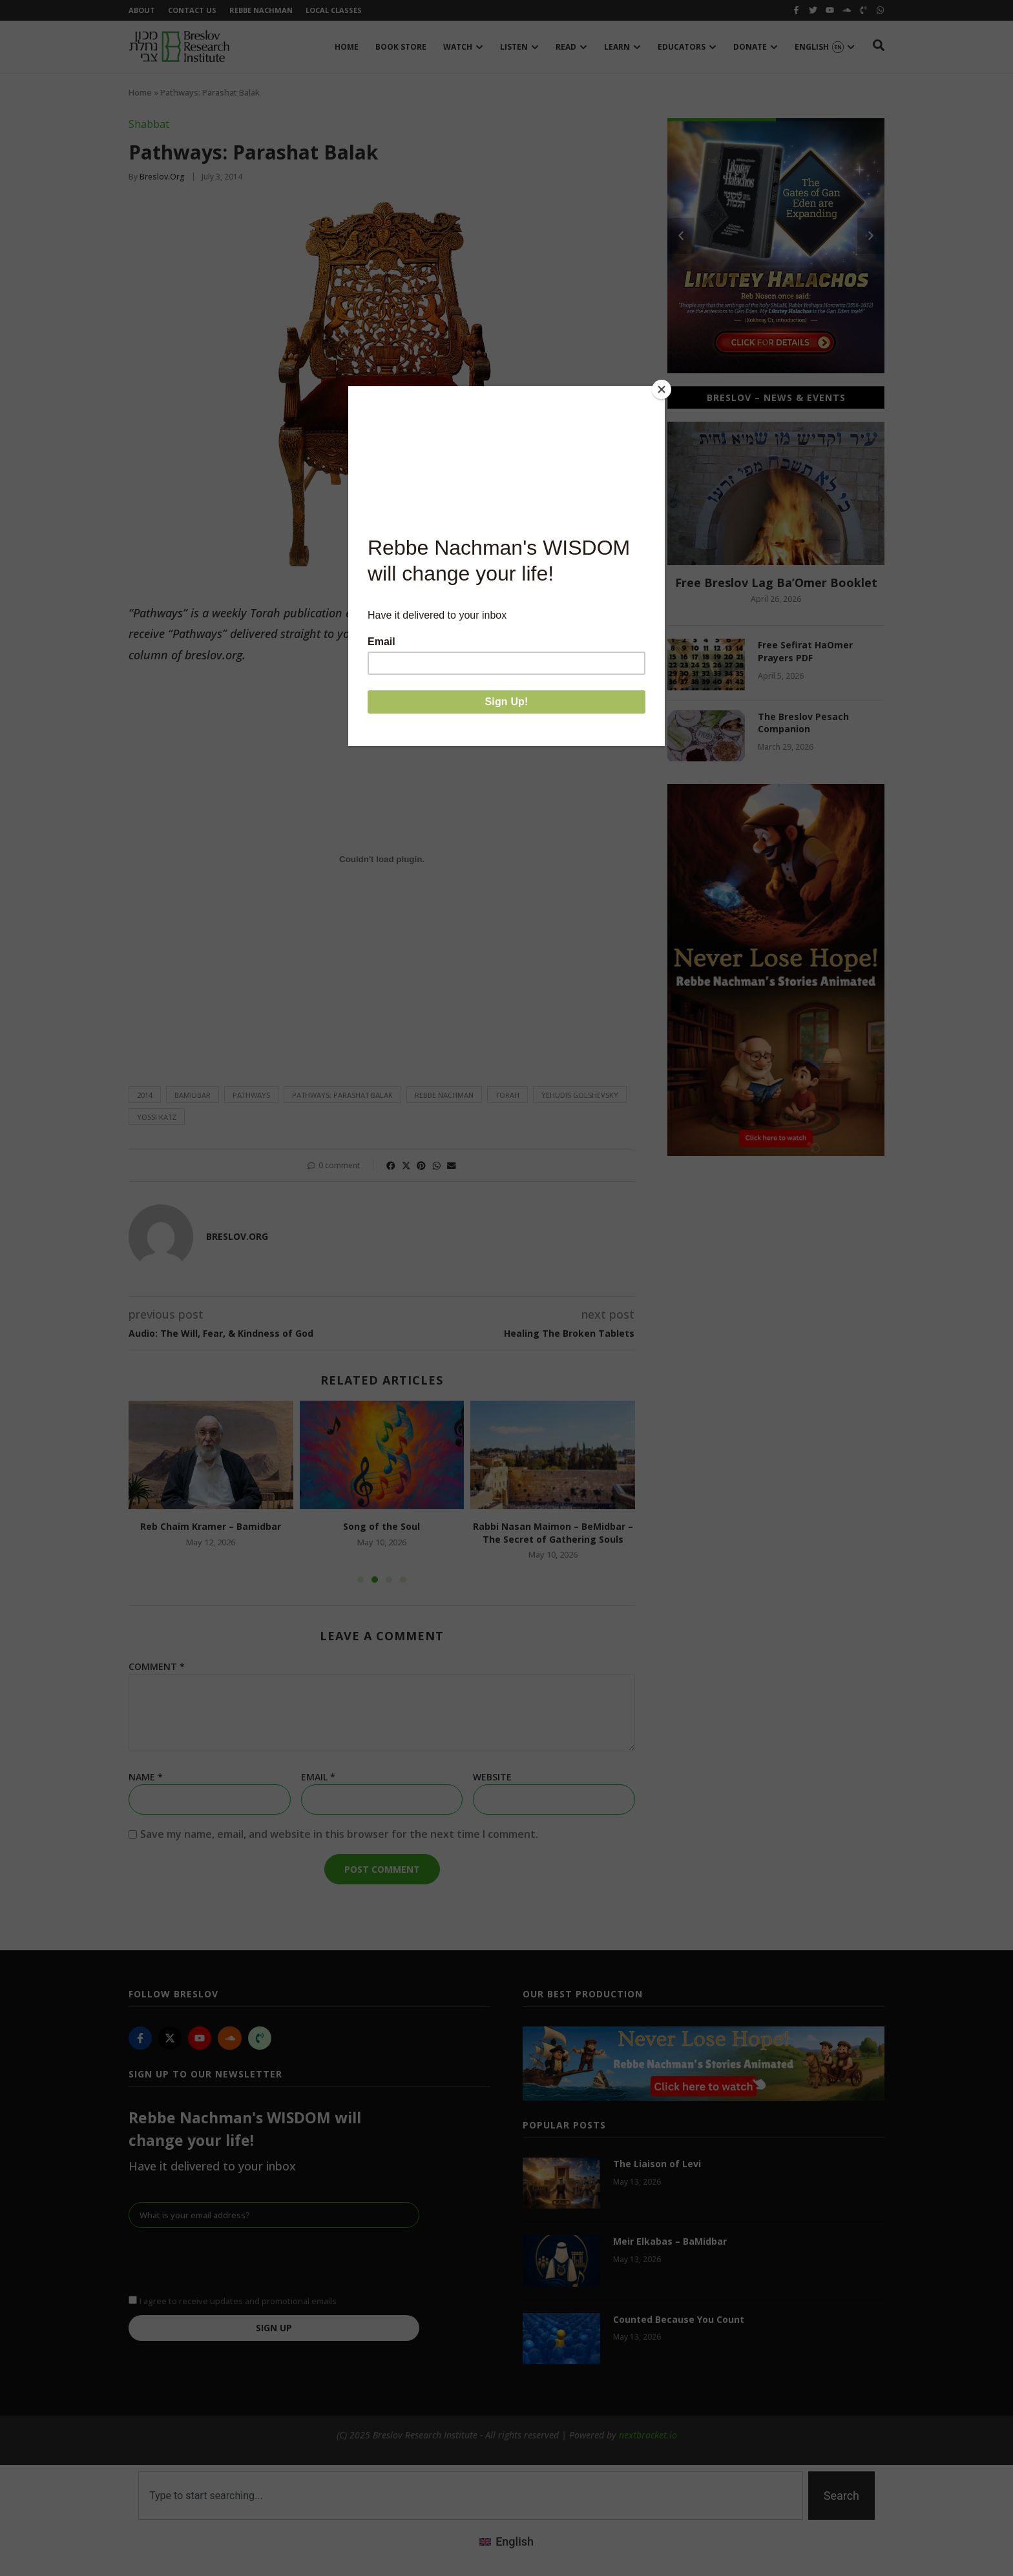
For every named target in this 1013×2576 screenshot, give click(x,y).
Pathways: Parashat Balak (342, 1095)
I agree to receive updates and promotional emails (238, 2301)
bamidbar (192, 1095)
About (142, 10)
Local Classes (334, 10)
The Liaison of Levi (657, 2164)
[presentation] (227, 2259)
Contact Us (192, 10)
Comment (157, 1666)
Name (146, 1777)
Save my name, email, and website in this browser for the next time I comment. (339, 1834)
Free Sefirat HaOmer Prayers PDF (805, 651)
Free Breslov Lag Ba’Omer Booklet (776, 582)
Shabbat (149, 124)
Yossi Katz (156, 1117)
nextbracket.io (648, 2435)
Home (140, 92)
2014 (144, 1095)
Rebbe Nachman (261, 10)
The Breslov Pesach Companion (803, 723)
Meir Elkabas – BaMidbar (670, 2241)
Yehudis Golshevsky (579, 1095)
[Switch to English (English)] (506, 2541)
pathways (251, 1095)
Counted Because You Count (678, 2319)
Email (318, 1777)
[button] (390, 1165)
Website (492, 1777)
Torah (507, 1095)
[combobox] (470, 2495)
